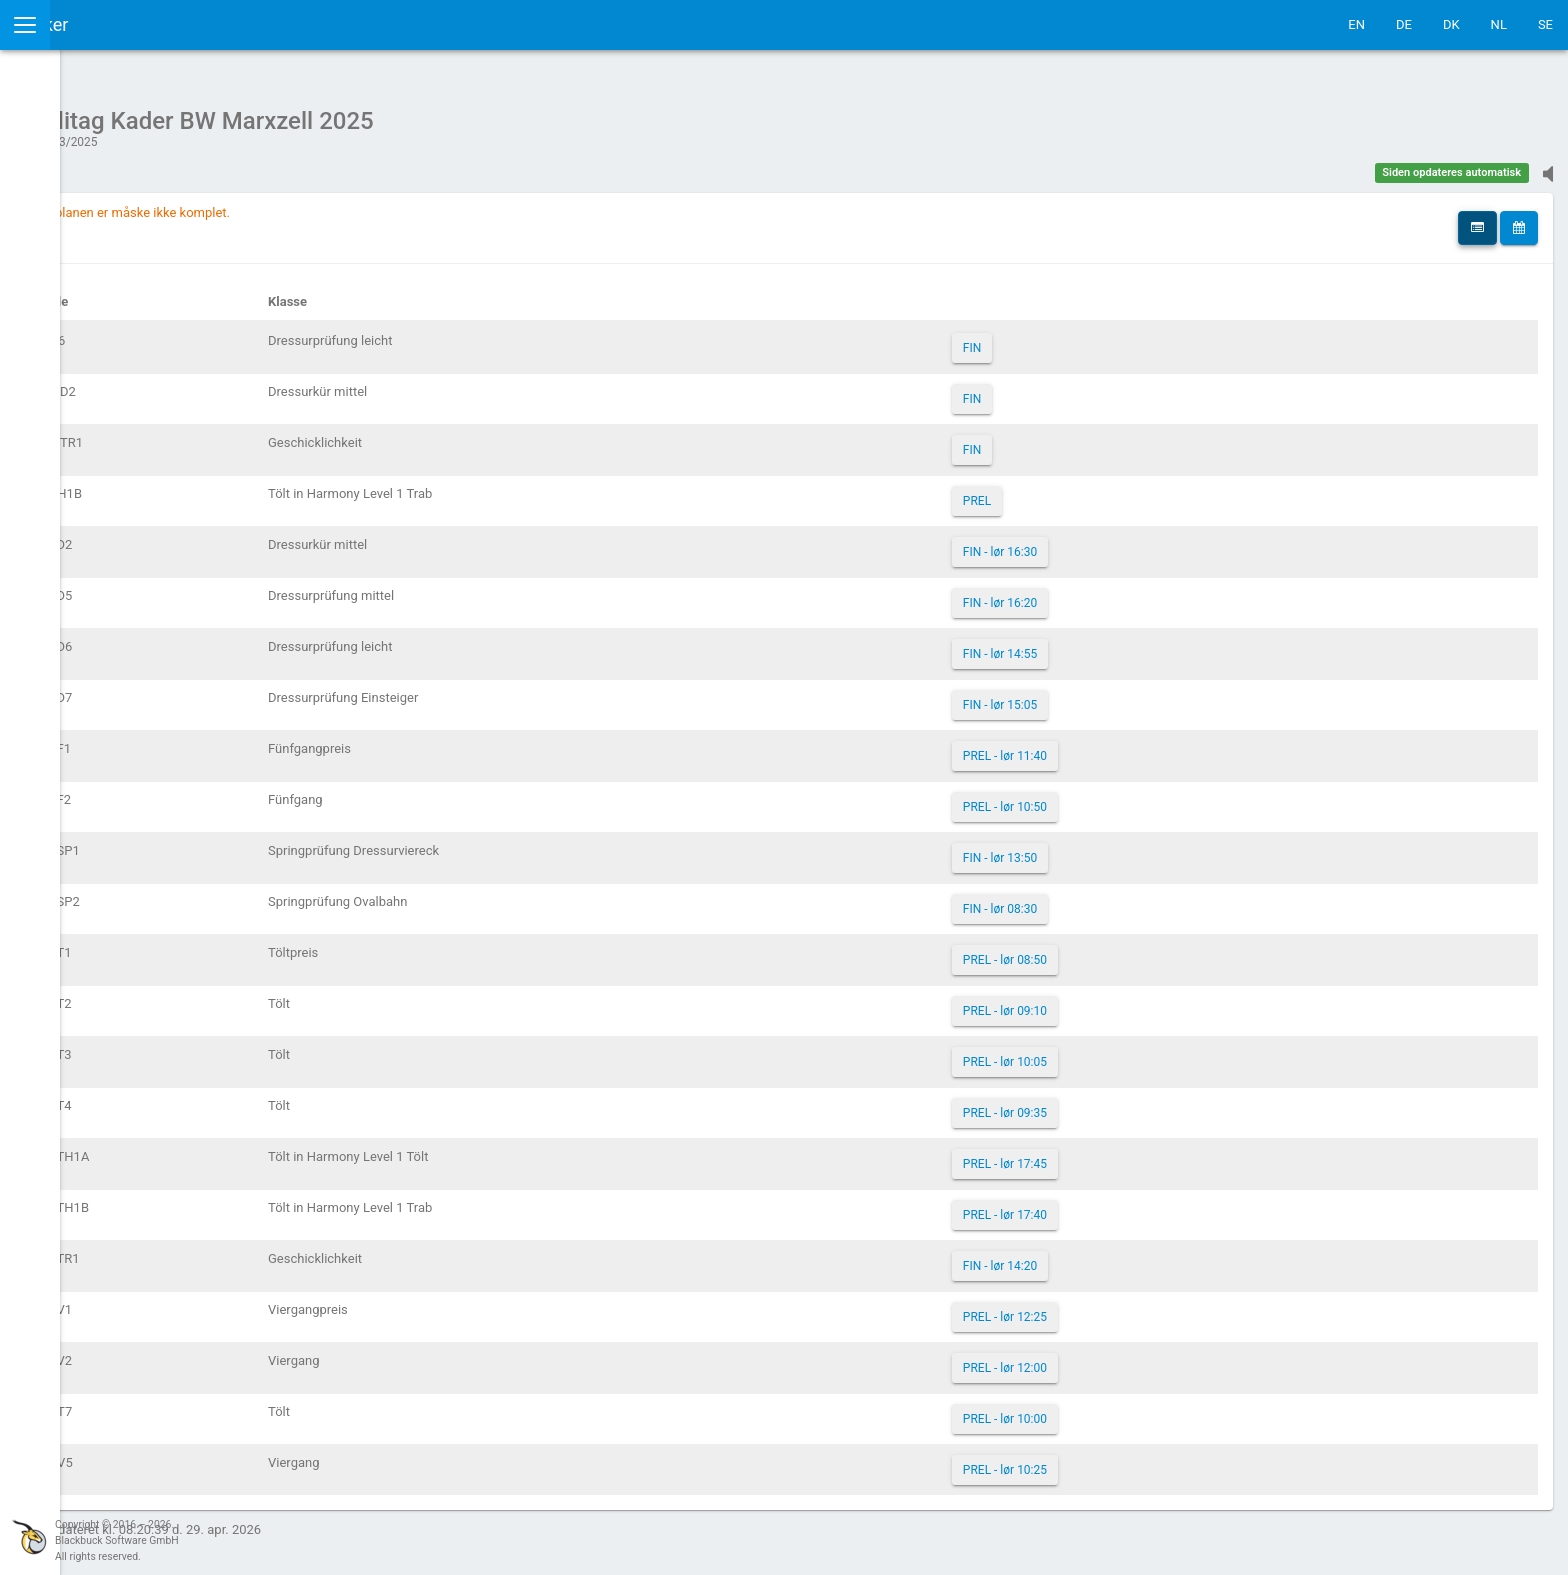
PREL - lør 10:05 (1098, 1052)
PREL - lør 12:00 (1098, 1358)
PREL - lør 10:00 (1098, 1409)
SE (1545, 24)
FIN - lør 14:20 (1093, 1256)
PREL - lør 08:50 (1098, 950)
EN (1356, 24)
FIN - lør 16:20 (1093, 593)
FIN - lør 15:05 (1093, 695)
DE (1404, 24)
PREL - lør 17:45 (1098, 1154)
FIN (1065, 338)
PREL (1070, 491)
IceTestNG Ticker (110, 24)
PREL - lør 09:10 (1098, 1001)
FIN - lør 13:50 (1093, 848)
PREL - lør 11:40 (1098, 746)
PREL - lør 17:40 (1098, 1205)
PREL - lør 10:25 (1098, 1460)
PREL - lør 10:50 (1098, 797)
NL (1499, 24)
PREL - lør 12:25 (1098, 1307)
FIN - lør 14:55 (1093, 644)
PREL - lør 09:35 (1098, 1103)
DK (1451, 24)
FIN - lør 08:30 (1093, 899)
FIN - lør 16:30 (1093, 542)
